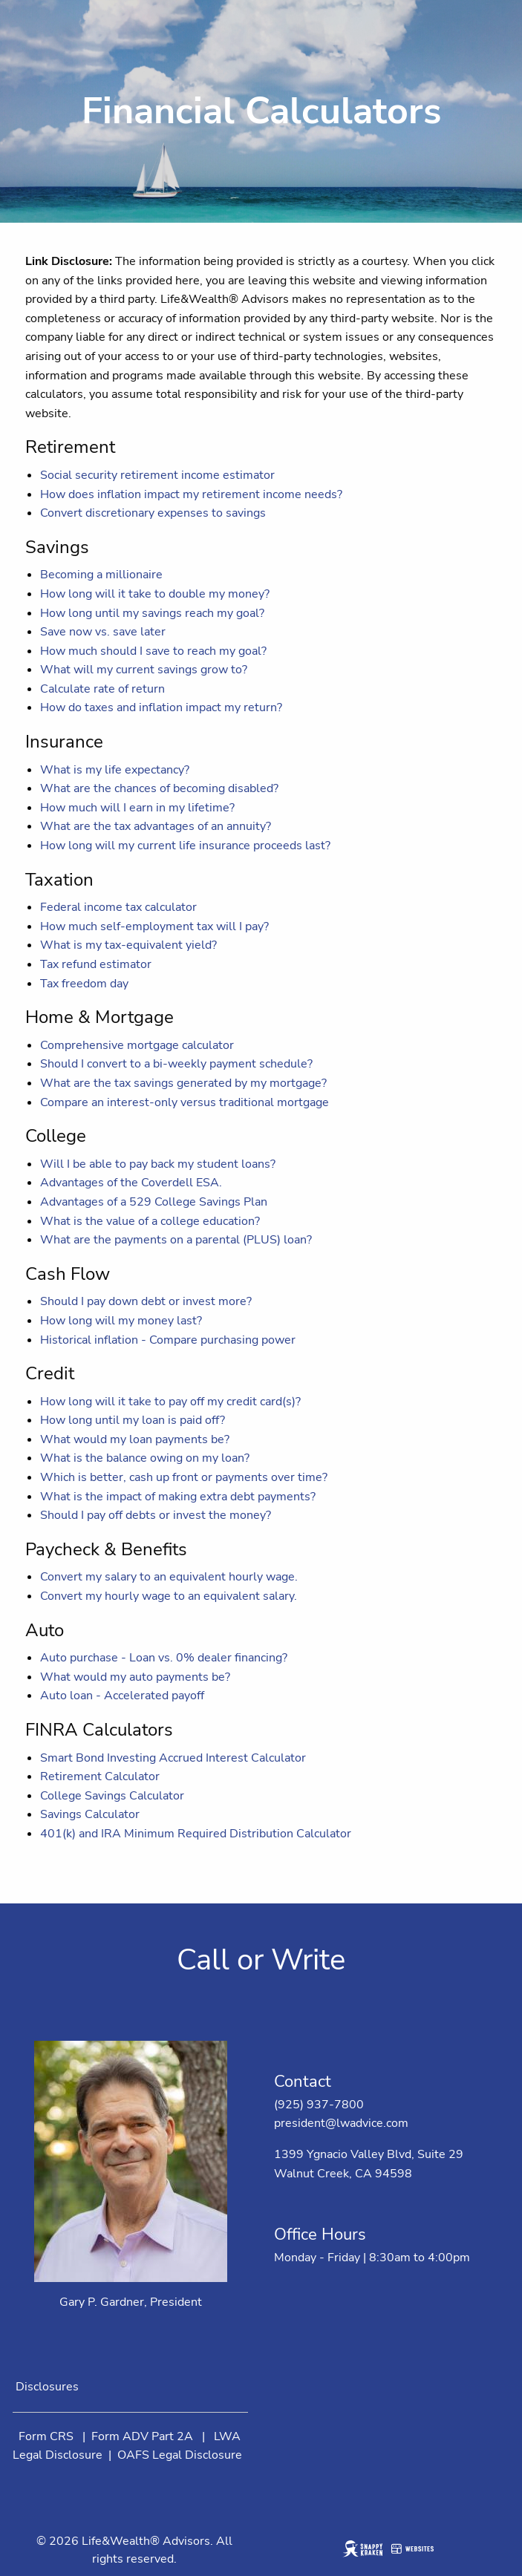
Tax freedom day (84, 983)
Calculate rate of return (102, 689)
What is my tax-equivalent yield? (128, 945)
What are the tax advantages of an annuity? (155, 826)
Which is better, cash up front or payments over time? (183, 1477)
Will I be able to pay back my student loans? (157, 1164)
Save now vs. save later (103, 632)
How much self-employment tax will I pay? (154, 926)
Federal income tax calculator (118, 907)
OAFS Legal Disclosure (179, 2455)
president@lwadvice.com (341, 2123)
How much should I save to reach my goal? (153, 651)
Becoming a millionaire (101, 574)
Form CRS (46, 2436)
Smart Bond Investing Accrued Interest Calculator (173, 1758)
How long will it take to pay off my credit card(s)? (170, 1401)
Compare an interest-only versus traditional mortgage (184, 1102)
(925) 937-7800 (319, 2104)
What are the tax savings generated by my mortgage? (183, 1083)
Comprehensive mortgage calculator (137, 1045)
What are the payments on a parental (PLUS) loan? (176, 1240)
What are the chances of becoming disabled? (159, 788)
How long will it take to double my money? (155, 594)
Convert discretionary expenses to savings (153, 513)
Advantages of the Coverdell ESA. (131, 1182)
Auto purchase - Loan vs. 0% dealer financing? (163, 1658)
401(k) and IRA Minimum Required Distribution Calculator (195, 1833)
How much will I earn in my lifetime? (137, 808)
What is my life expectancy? (114, 770)
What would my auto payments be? (135, 1677)
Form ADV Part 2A (142, 2436)
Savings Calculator (90, 1814)
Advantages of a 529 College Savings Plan (153, 1202)
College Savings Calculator (112, 1796)
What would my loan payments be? (134, 1439)
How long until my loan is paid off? (132, 1420)
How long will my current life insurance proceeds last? (185, 845)
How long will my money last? (121, 1320)
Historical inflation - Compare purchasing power (168, 1340)
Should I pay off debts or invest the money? (155, 1515)
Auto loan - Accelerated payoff (122, 1695)
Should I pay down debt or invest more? (146, 1301)
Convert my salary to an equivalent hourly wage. (169, 1577)
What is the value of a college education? (150, 1221)
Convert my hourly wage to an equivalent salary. (168, 1596)
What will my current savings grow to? (143, 669)
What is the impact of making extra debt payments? (178, 1496)
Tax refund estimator (95, 964)
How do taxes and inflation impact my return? (161, 707)
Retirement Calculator (100, 1776)
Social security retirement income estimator (157, 475)
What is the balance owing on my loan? (144, 1458)
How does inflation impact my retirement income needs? (191, 494)
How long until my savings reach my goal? (152, 613)
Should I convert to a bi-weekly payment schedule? (176, 1064)
